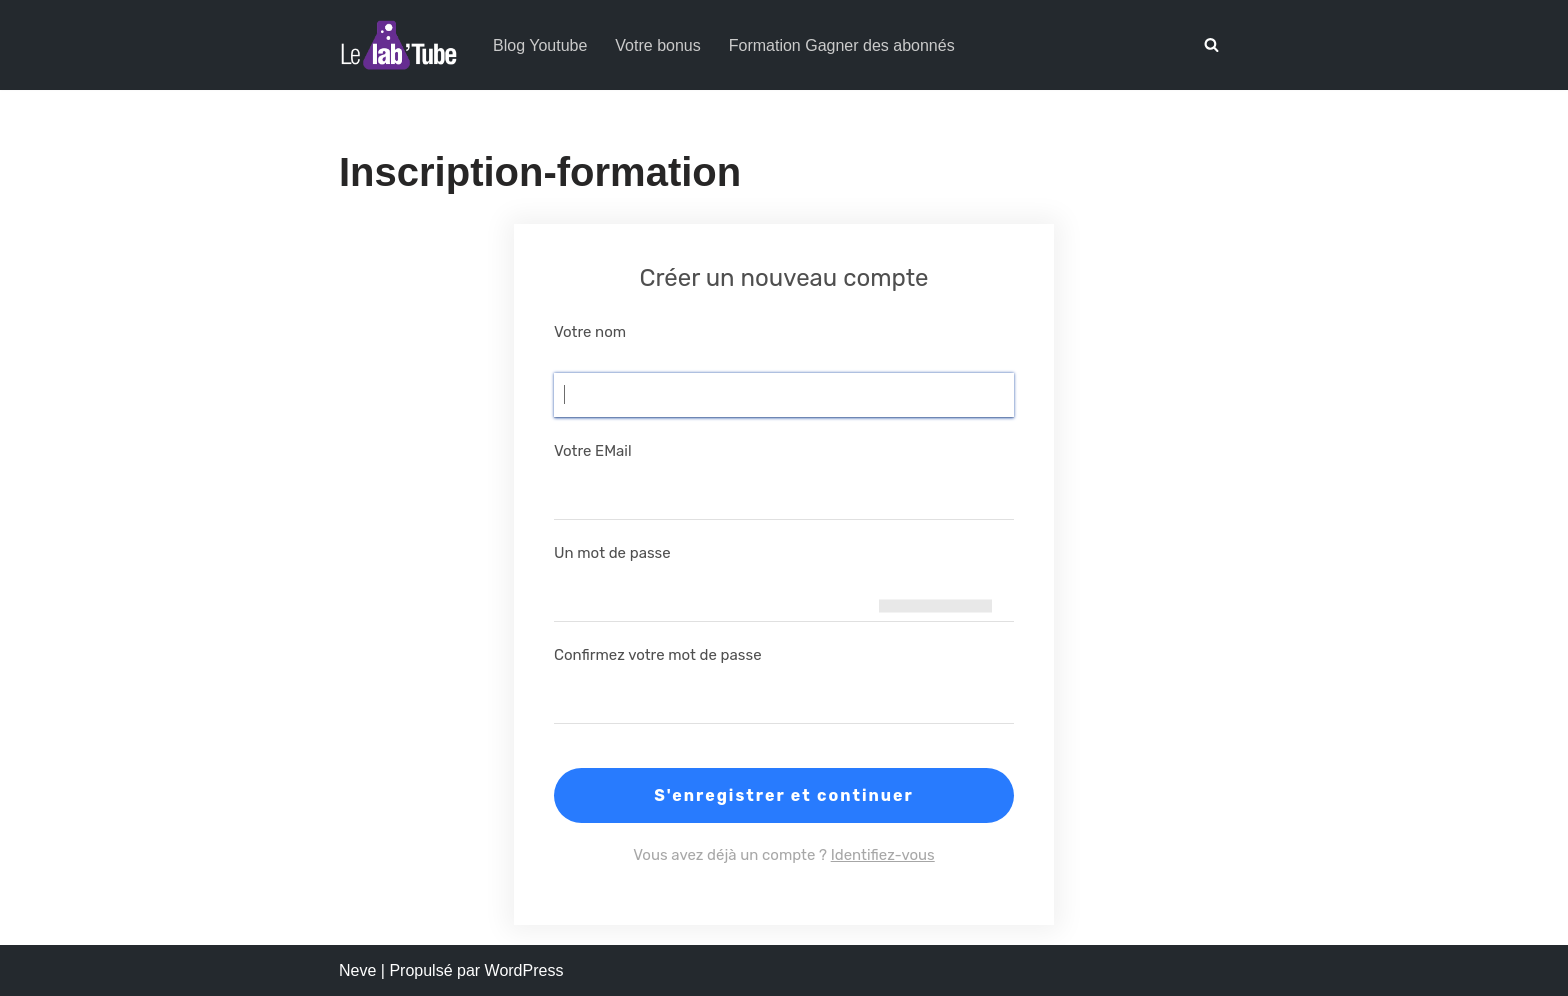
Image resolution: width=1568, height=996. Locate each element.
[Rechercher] (1211, 44)
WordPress (524, 970)
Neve (357, 970)
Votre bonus (657, 45)
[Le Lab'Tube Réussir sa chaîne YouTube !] (399, 45)
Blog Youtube (540, 45)
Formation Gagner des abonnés (842, 45)
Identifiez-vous (883, 855)
